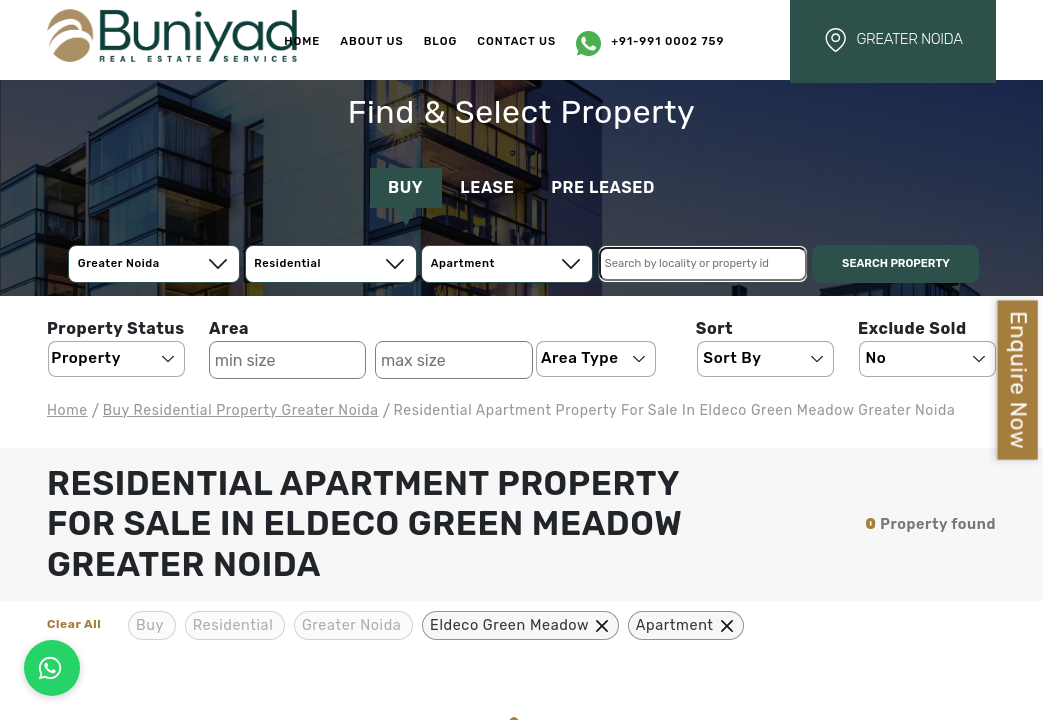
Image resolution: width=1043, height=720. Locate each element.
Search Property (896, 263)
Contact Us (516, 41)
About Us (371, 41)
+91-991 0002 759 (667, 41)
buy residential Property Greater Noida (241, 410)
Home (302, 41)
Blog (441, 41)
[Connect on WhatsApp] (52, 668)
